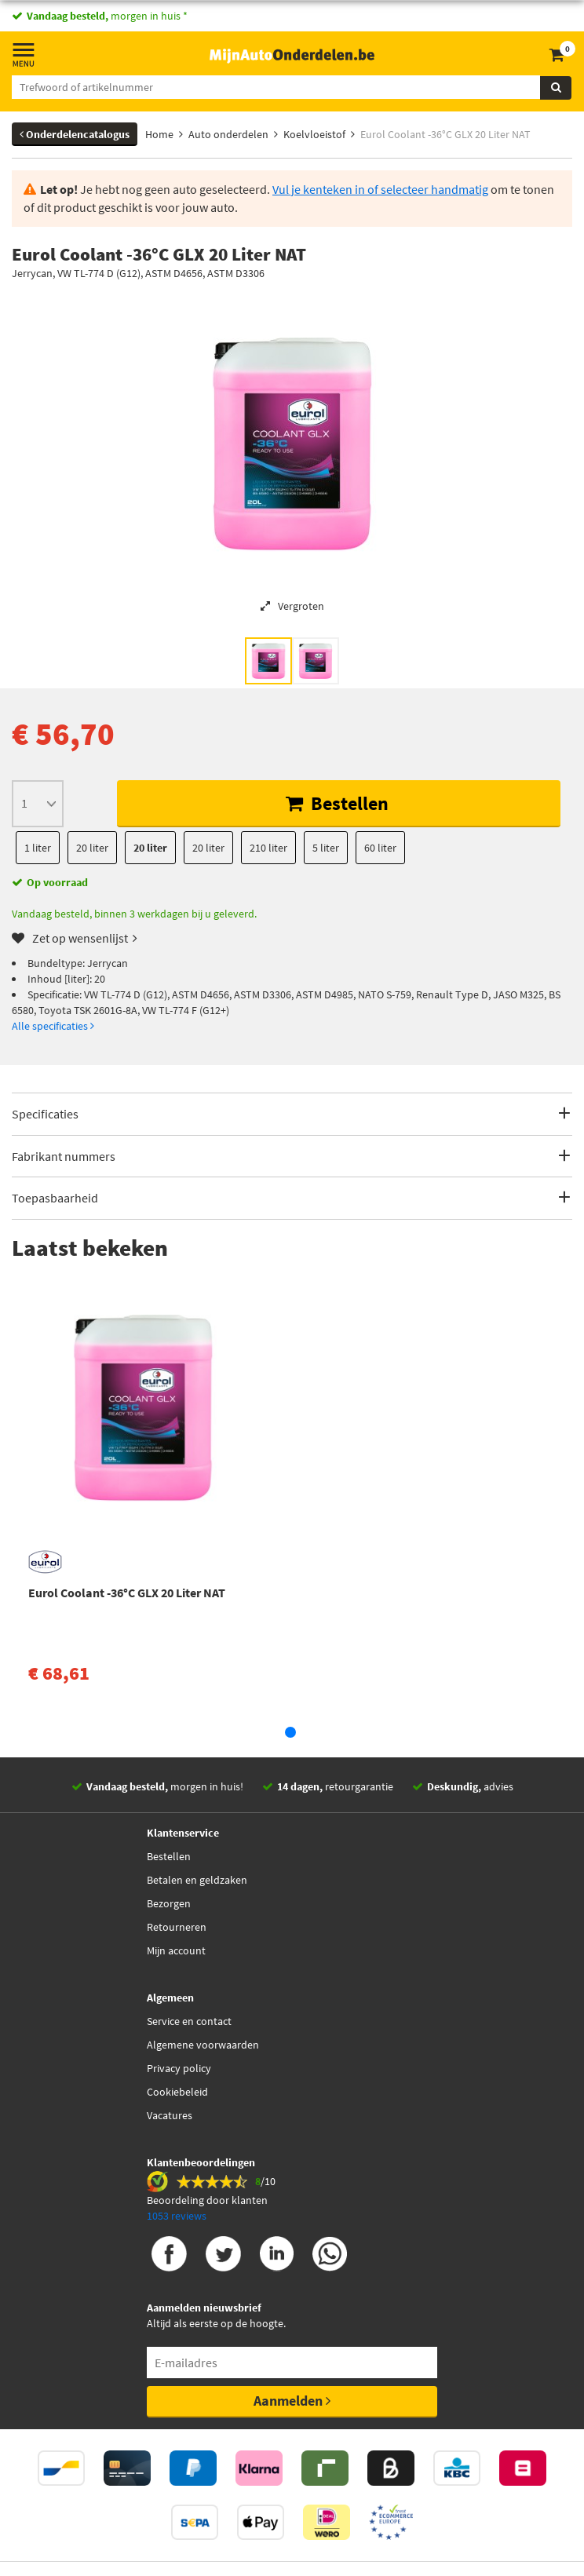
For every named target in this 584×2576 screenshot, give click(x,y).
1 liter (37, 848)
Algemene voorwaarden (203, 2045)
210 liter (268, 848)
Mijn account (176, 1950)
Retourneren (176, 1927)
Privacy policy (179, 2068)
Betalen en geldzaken (197, 1880)
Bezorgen (169, 1903)
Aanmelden (292, 2401)
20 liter (92, 848)
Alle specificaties (53, 1026)
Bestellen (337, 803)
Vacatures (169, 2115)
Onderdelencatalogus (75, 134)
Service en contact (189, 2021)
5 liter (325, 848)
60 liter (380, 848)
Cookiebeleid (177, 2092)
